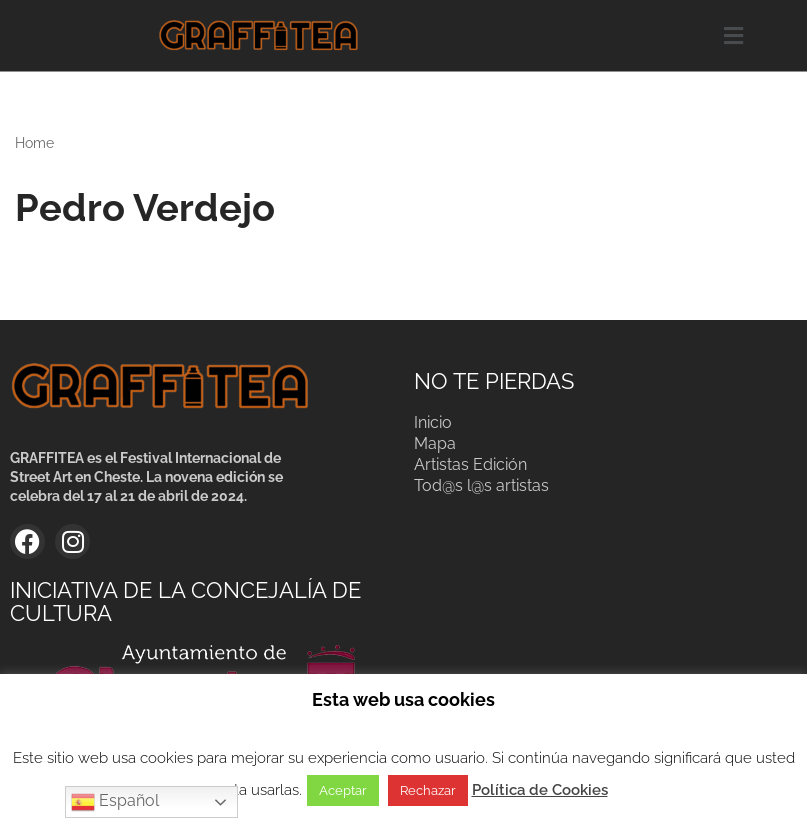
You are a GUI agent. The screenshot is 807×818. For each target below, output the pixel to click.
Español (115, 802)
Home (34, 143)
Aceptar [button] (343, 790)
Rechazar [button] (428, 790)
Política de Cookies (540, 790)
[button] (733, 35)
